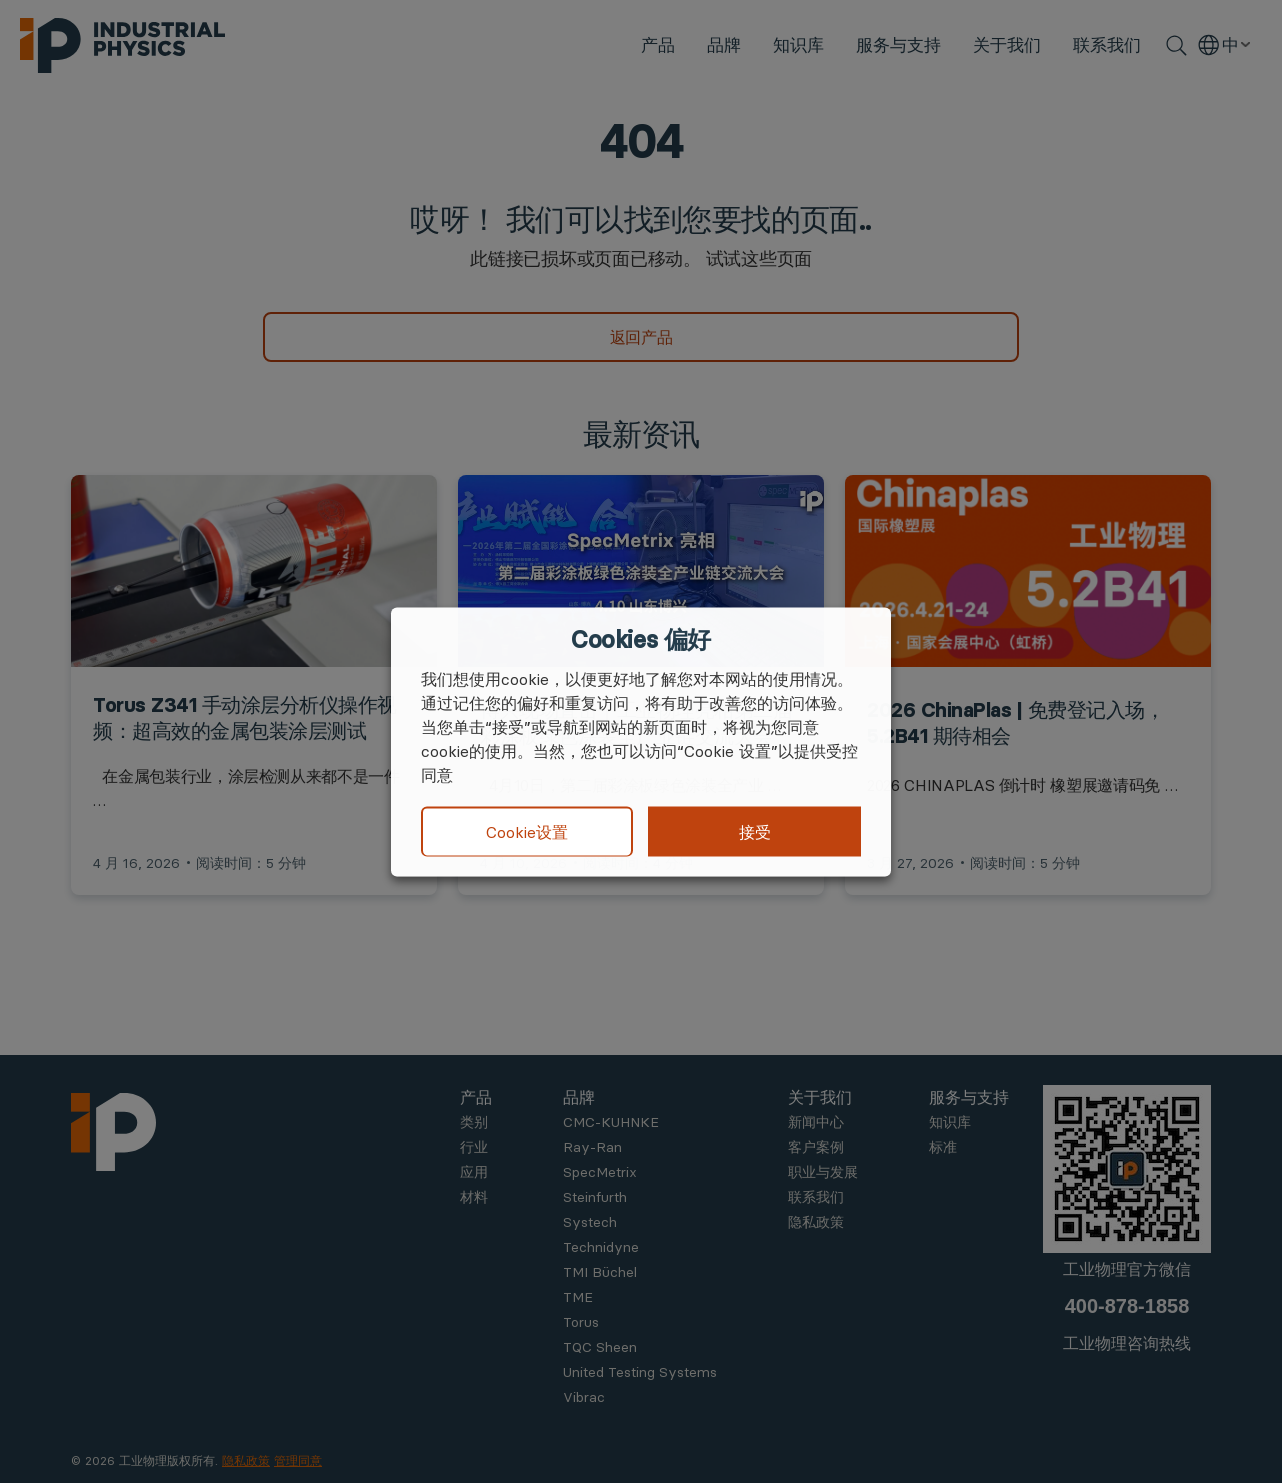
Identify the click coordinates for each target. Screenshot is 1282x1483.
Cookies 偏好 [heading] (640, 639)
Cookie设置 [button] (527, 832)
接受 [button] (755, 831)
